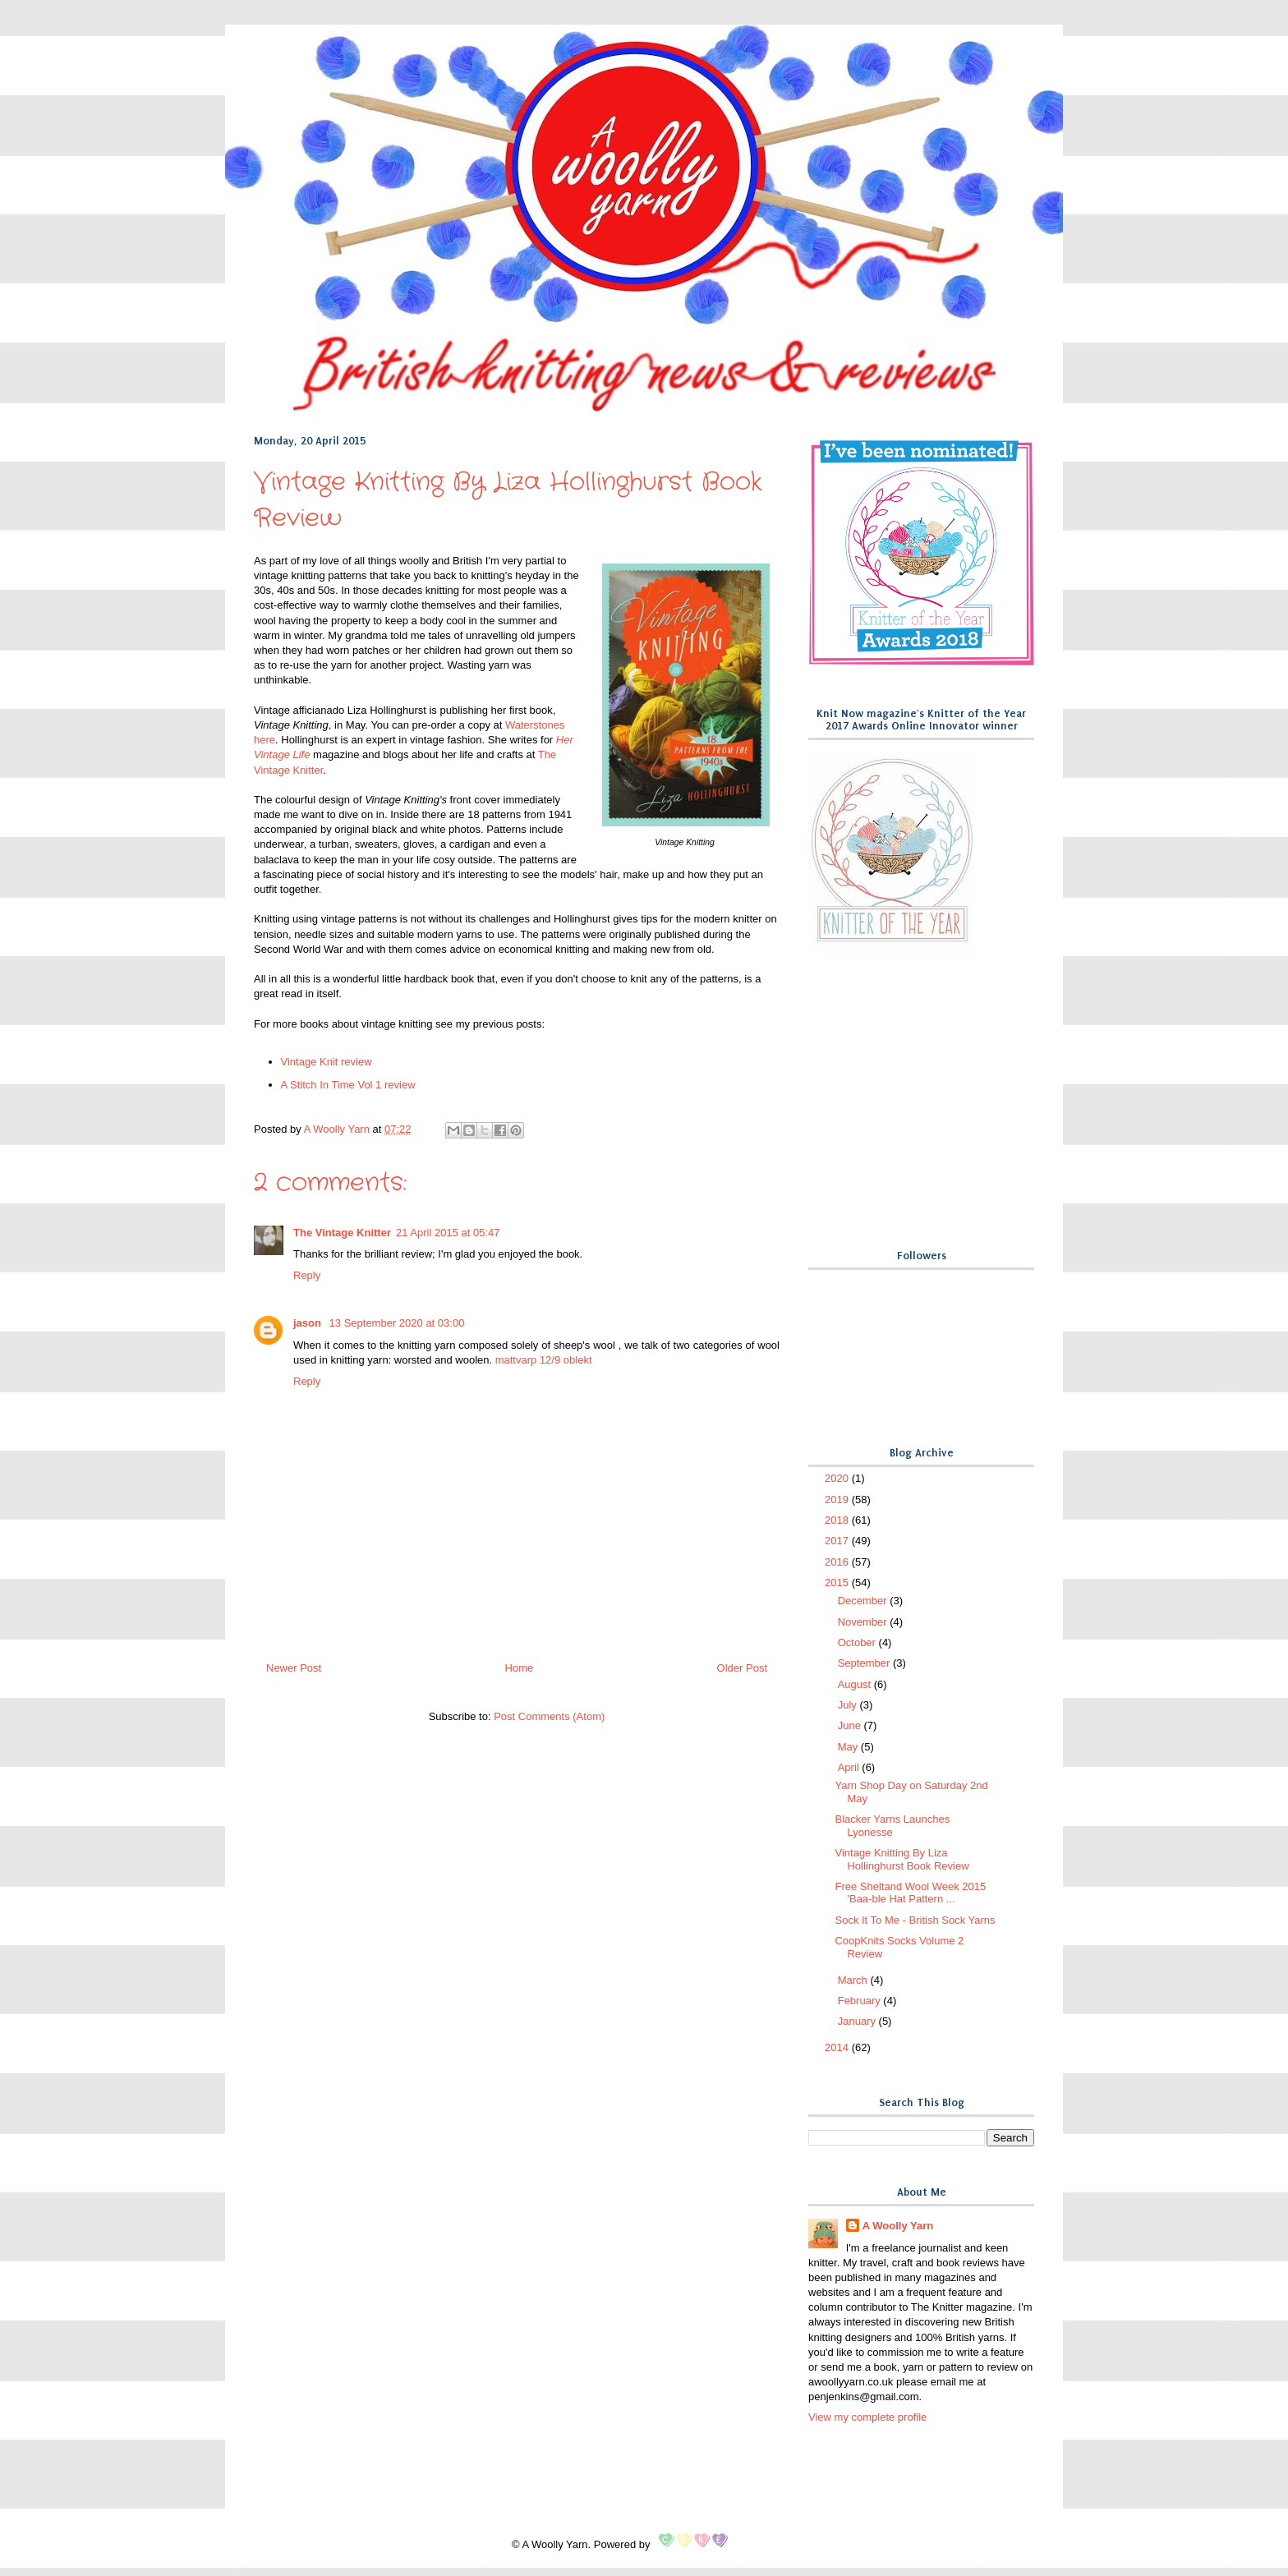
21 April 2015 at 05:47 (448, 1232)
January (858, 2021)
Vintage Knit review (326, 1062)
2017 (838, 1540)
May (849, 1747)
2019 (838, 1499)
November (864, 1622)
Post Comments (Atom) (549, 1716)
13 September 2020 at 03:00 (397, 1323)
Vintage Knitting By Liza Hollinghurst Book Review (901, 1859)
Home (519, 1668)
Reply (306, 1275)
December (864, 1600)
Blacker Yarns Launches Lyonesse (892, 1825)
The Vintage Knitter (342, 1232)
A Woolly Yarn (897, 2226)
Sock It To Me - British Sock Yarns (915, 1920)
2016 (838, 1562)
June (851, 1725)
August (856, 1684)
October (858, 1642)
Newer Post (293, 1668)
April (850, 1767)
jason (308, 1323)
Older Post (742, 1668)
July (849, 1705)
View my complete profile (867, 2417)
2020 (838, 1478)
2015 (838, 1582)
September (865, 1663)
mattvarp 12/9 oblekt (543, 1360)
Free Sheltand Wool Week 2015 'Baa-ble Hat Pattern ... (910, 1893)
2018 (838, 1520)
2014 (838, 2047)
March (854, 1980)
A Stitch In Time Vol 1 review (348, 1085)
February (861, 2000)
